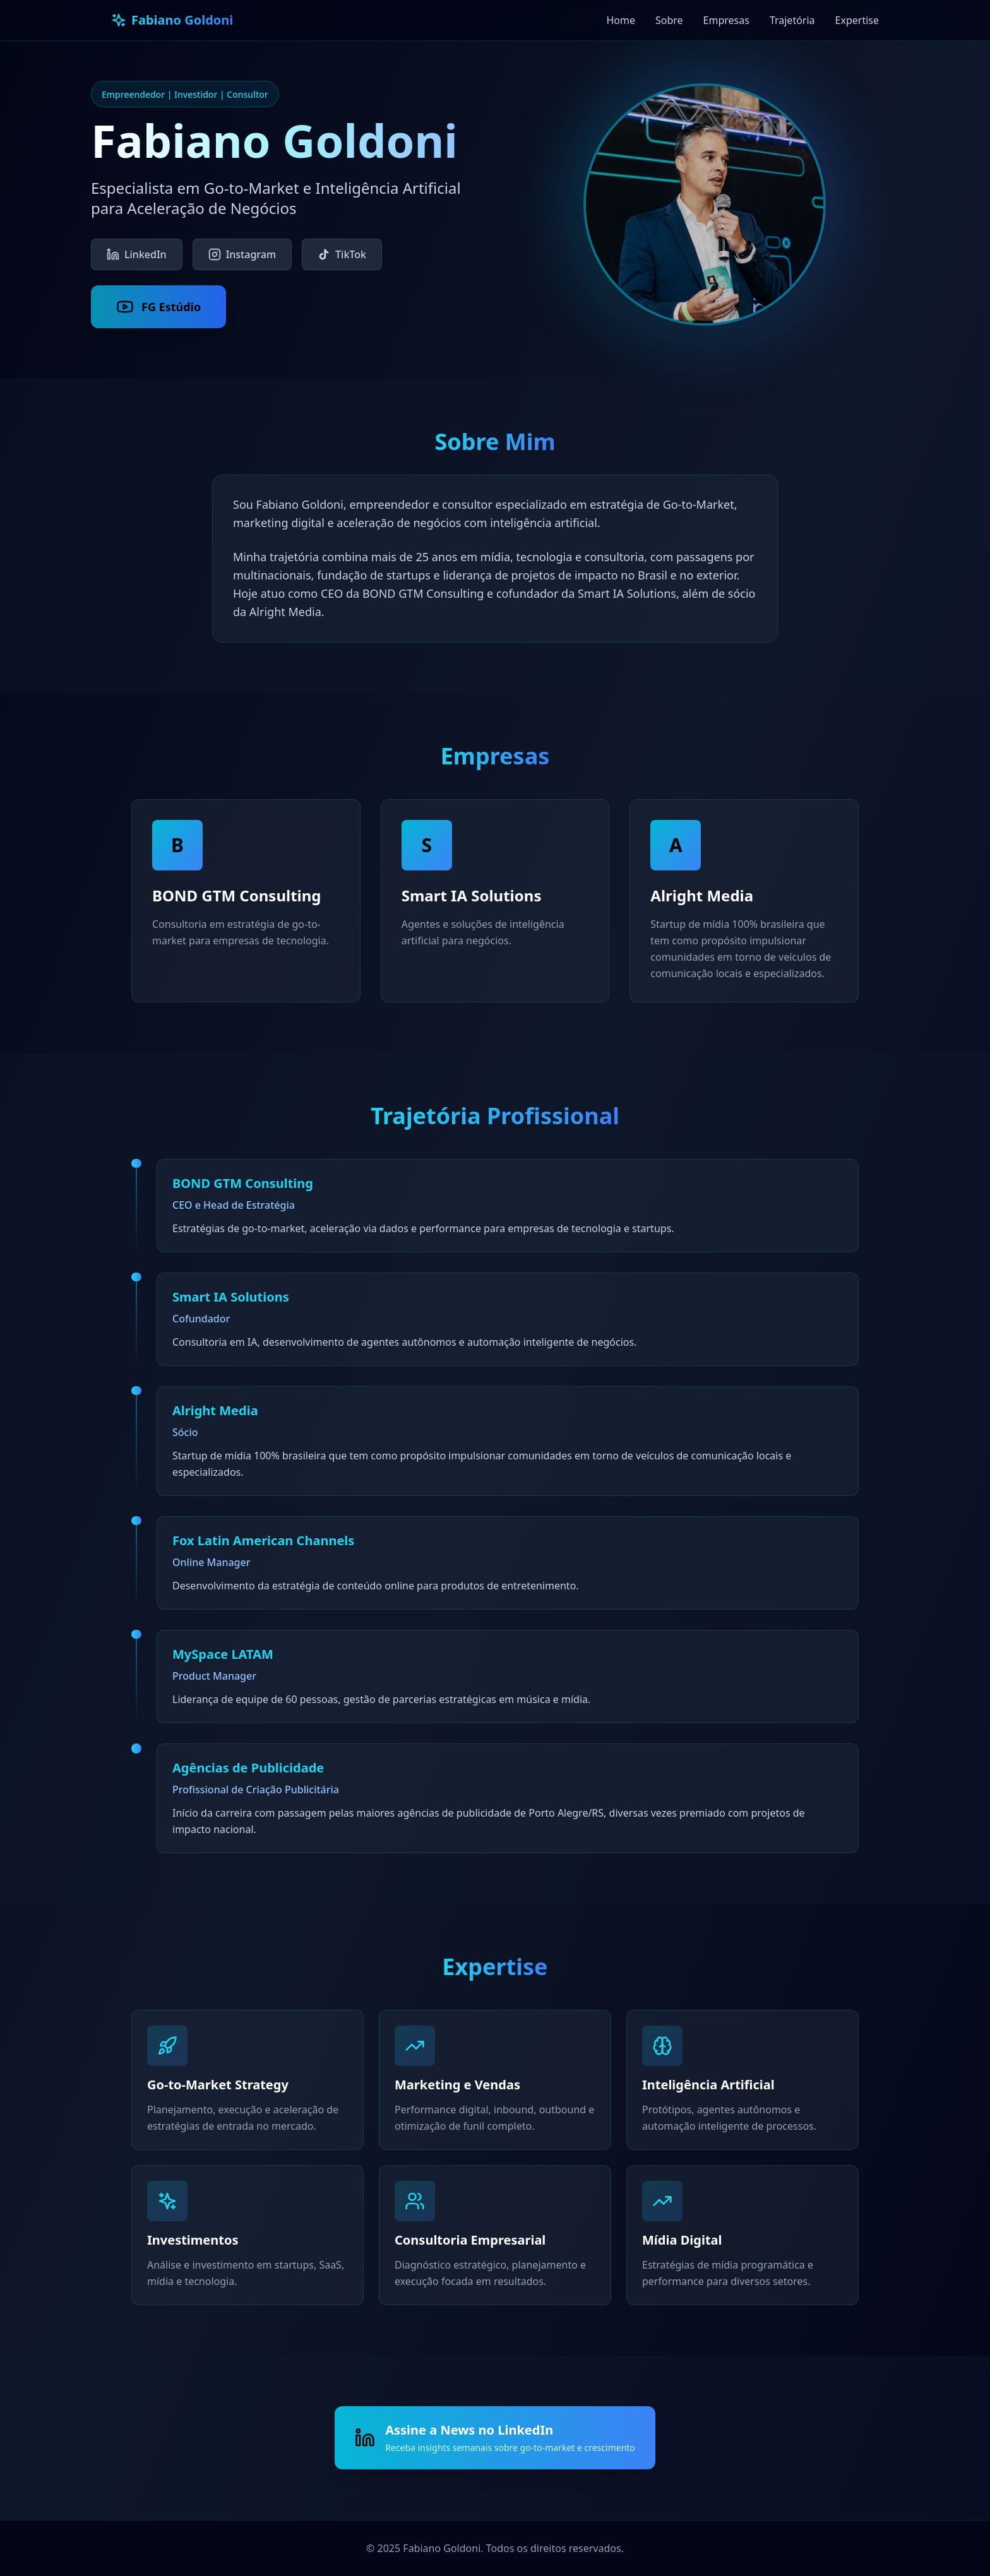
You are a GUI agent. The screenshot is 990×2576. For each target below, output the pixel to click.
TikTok (342, 254)
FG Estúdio (158, 307)
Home (620, 20)
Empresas (726, 20)
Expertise (857, 20)
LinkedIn (137, 254)
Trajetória (792, 20)
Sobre (669, 20)
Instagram (242, 254)
